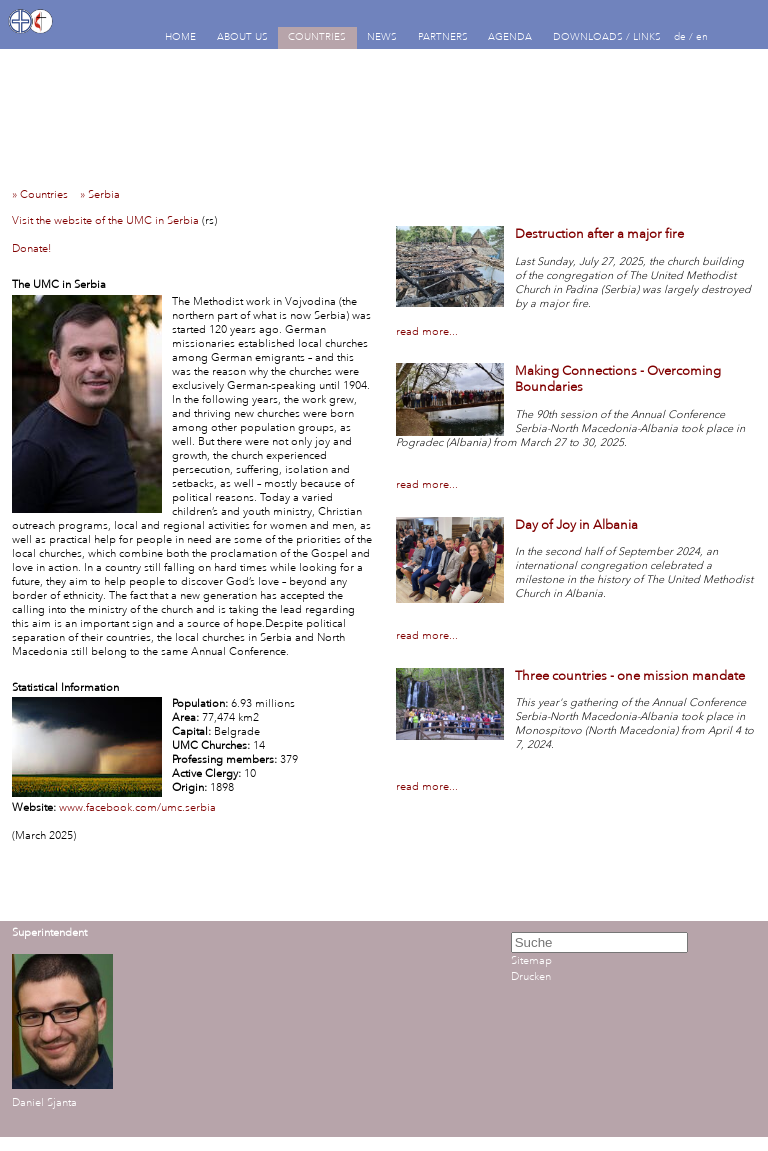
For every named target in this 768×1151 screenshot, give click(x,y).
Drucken (531, 977)
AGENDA (510, 37)
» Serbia (104, 195)
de (680, 37)
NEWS (382, 37)
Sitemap (531, 961)
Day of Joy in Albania (576, 525)
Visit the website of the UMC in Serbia (105, 221)
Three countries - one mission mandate (630, 676)
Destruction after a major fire (599, 234)
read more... (427, 332)
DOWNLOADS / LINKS (607, 37)
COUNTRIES (317, 37)
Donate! (31, 249)
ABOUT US (242, 37)
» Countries (44, 195)
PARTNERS (443, 37)
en (702, 37)
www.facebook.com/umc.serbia (137, 808)
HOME (180, 37)
